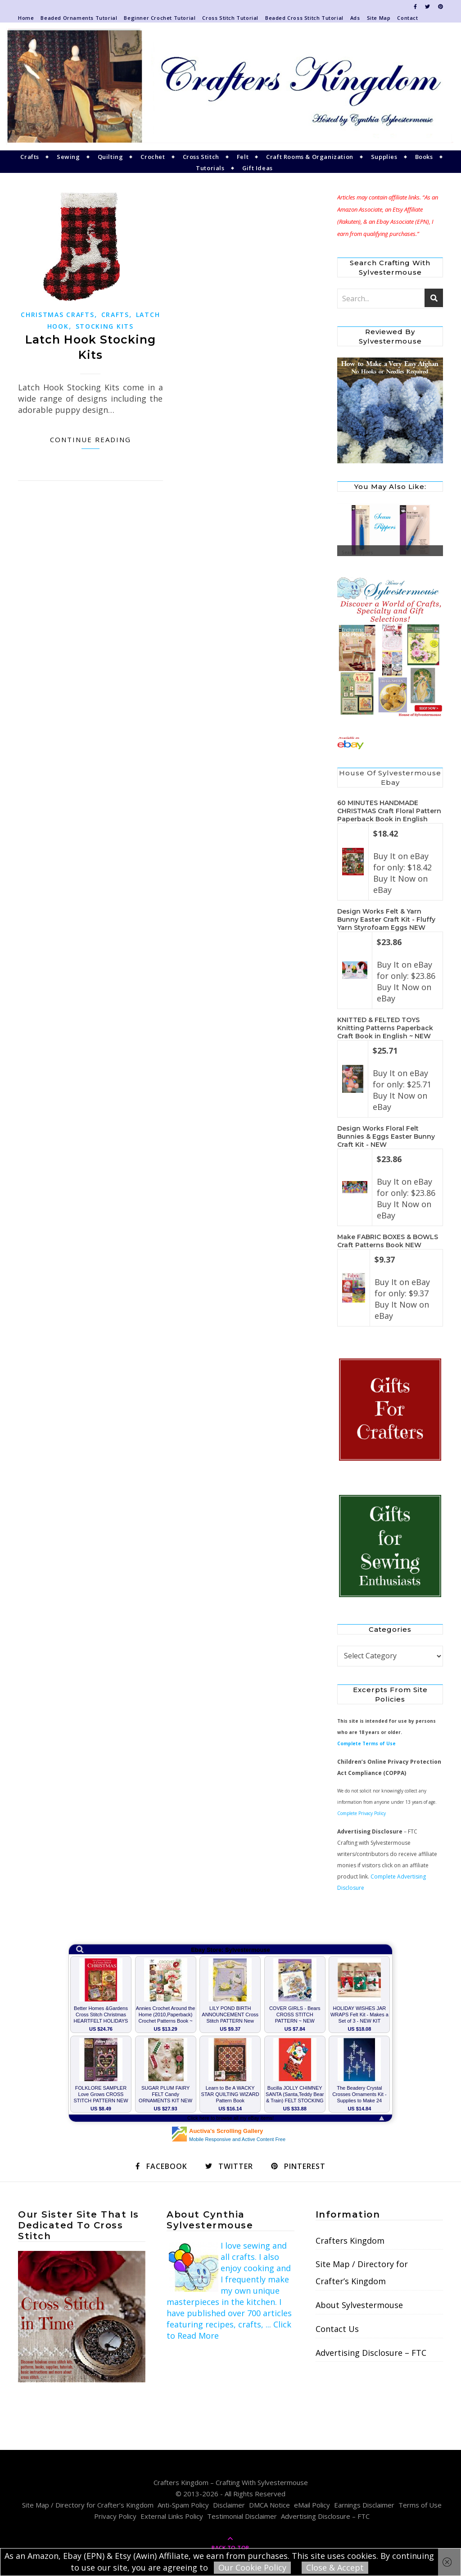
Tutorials (210, 168)
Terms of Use (420, 2504)
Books (424, 157)
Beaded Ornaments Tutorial (79, 17)
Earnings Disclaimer (364, 2504)
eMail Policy (312, 2504)
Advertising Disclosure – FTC (371, 2352)
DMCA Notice (269, 2504)
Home (26, 17)
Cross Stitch (201, 157)
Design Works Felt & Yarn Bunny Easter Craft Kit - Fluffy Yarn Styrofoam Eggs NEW (386, 919)
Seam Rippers (357, 552)
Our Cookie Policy (252, 2567)
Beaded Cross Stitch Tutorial (304, 17)
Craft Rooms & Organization (309, 157)
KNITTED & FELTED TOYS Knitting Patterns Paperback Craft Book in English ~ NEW (385, 1028)
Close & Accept (335, 2567)
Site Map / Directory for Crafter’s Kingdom (362, 2272)
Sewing (68, 157)
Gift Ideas (257, 168)
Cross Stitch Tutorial (230, 17)
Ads (355, 17)
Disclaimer (229, 2504)
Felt (243, 157)
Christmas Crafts (57, 314)
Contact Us (337, 2328)
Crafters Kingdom (350, 2240)
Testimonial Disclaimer (242, 2516)
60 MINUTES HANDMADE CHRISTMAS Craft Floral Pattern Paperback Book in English (389, 811)
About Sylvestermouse (359, 2305)
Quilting (110, 157)
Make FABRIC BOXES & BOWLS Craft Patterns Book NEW (387, 1241)
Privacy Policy (115, 2516)
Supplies (384, 157)
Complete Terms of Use (366, 1743)
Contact (407, 17)
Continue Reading (90, 439)
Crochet (152, 157)
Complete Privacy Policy (361, 1813)
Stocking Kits (105, 326)
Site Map (379, 17)
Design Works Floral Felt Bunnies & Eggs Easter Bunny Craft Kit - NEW (386, 1136)
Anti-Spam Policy (183, 2504)
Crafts (29, 157)
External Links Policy (171, 2516)
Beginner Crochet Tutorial (159, 17)
